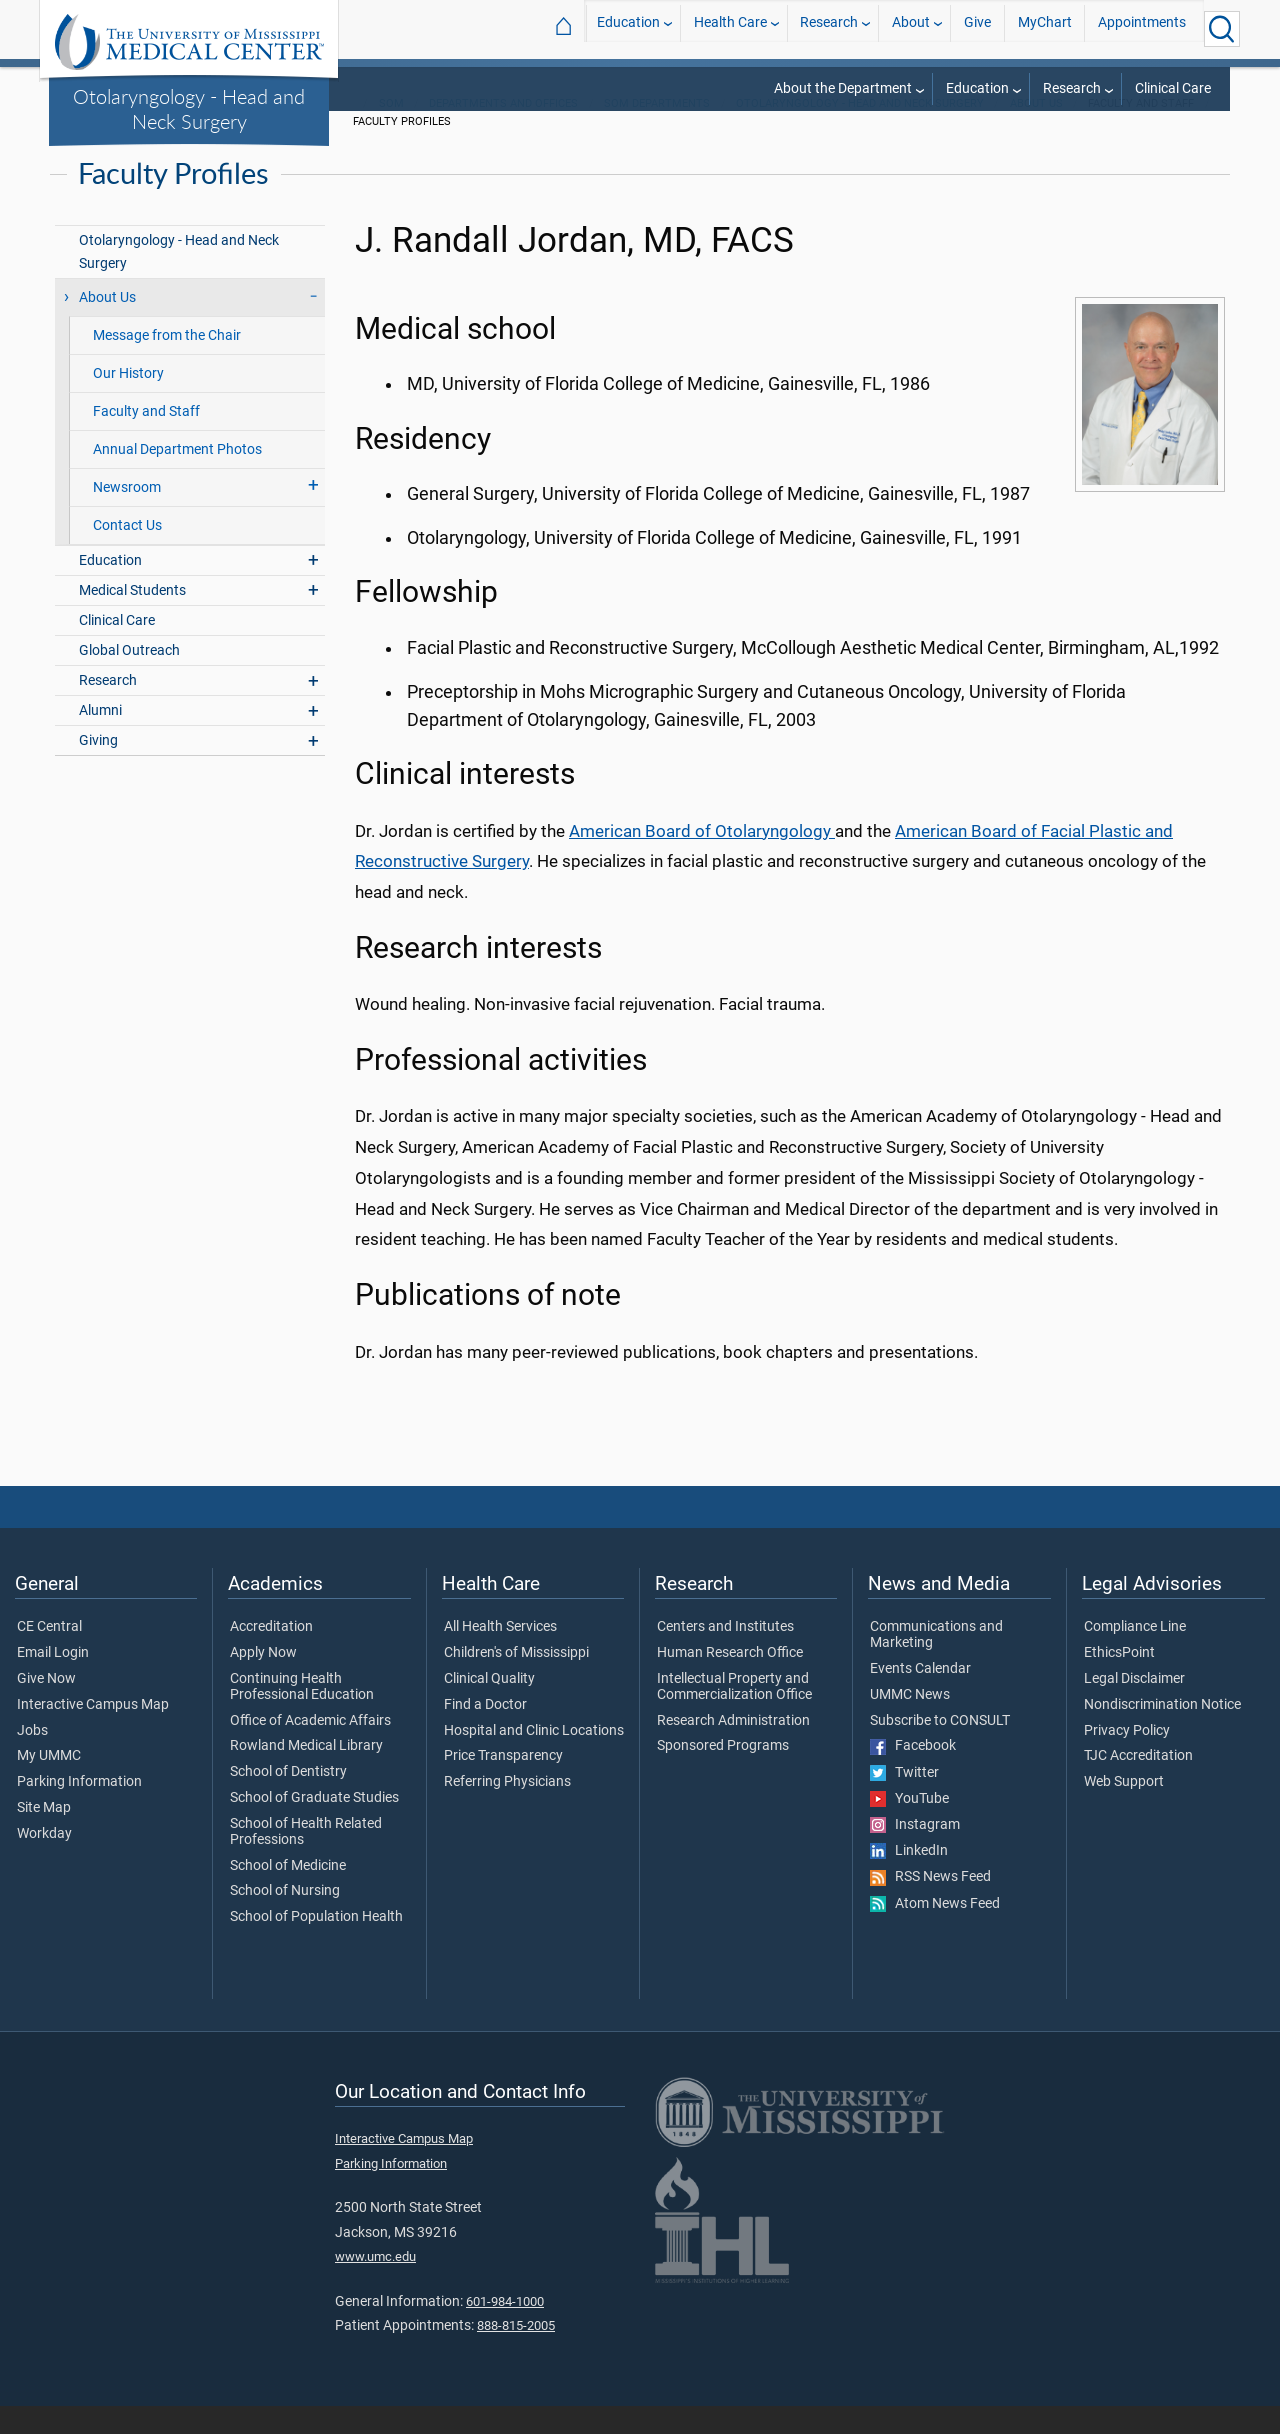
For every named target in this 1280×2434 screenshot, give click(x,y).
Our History (128, 400)
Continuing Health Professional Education (302, 1714)
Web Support (1124, 1809)
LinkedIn (909, 1878)
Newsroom (127, 514)
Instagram (915, 1852)
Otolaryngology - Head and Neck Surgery (189, 108)
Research (829, 28)
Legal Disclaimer (1134, 1706)
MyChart (1045, 28)
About (911, 28)
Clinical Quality (489, 1706)
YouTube (909, 1826)
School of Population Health (316, 1944)
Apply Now (263, 1680)
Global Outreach (129, 677)
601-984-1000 (505, 2328)
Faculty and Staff (146, 438)
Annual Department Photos (177, 476)
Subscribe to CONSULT (940, 1748)
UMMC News (910, 1722)
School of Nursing (285, 1918)
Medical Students (132, 617)
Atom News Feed (935, 1931)
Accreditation (271, 1654)
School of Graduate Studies (314, 1825)
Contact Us (127, 552)
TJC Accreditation (1138, 1784)
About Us (1036, 130)
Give (977, 28)
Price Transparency (503, 1784)
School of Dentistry (288, 1799)
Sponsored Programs (723, 1774)
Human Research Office (730, 1680)
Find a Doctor (485, 1732)
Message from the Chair (167, 362)
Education (628, 28)
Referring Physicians (507, 1809)
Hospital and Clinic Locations (534, 1758)
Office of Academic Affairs (310, 1748)
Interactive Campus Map (93, 1732)
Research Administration (733, 1748)
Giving (98, 768)
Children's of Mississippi (516, 1680)
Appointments (1142, 28)
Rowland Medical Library (306, 1774)
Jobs (32, 1758)
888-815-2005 (516, 2352)
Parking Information (79, 1809)
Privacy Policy (1127, 1758)
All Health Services (500, 1654)
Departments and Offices (503, 130)
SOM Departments (657, 130)
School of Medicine (288, 1893)
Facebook (913, 1774)
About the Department (843, 88)
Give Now (46, 1706)
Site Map (44, 1835)
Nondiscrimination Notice (1162, 1732)
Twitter (904, 1800)
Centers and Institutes (725, 1654)
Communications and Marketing (936, 1662)
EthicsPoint (1119, 1680)
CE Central (49, 1654)
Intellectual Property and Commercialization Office (734, 1714)
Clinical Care (1173, 88)
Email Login (53, 1680)
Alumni (100, 737)
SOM (391, 130)
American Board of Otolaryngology (702, 858)
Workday (44, 1861)
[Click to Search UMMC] (1222, 29)
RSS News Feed (930, 1905)
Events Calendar (920, 1696)
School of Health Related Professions (306, 1859)
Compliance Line (1135, 1654)
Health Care (730, 28)
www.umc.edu (375, 2283)
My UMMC (49, 1784)
